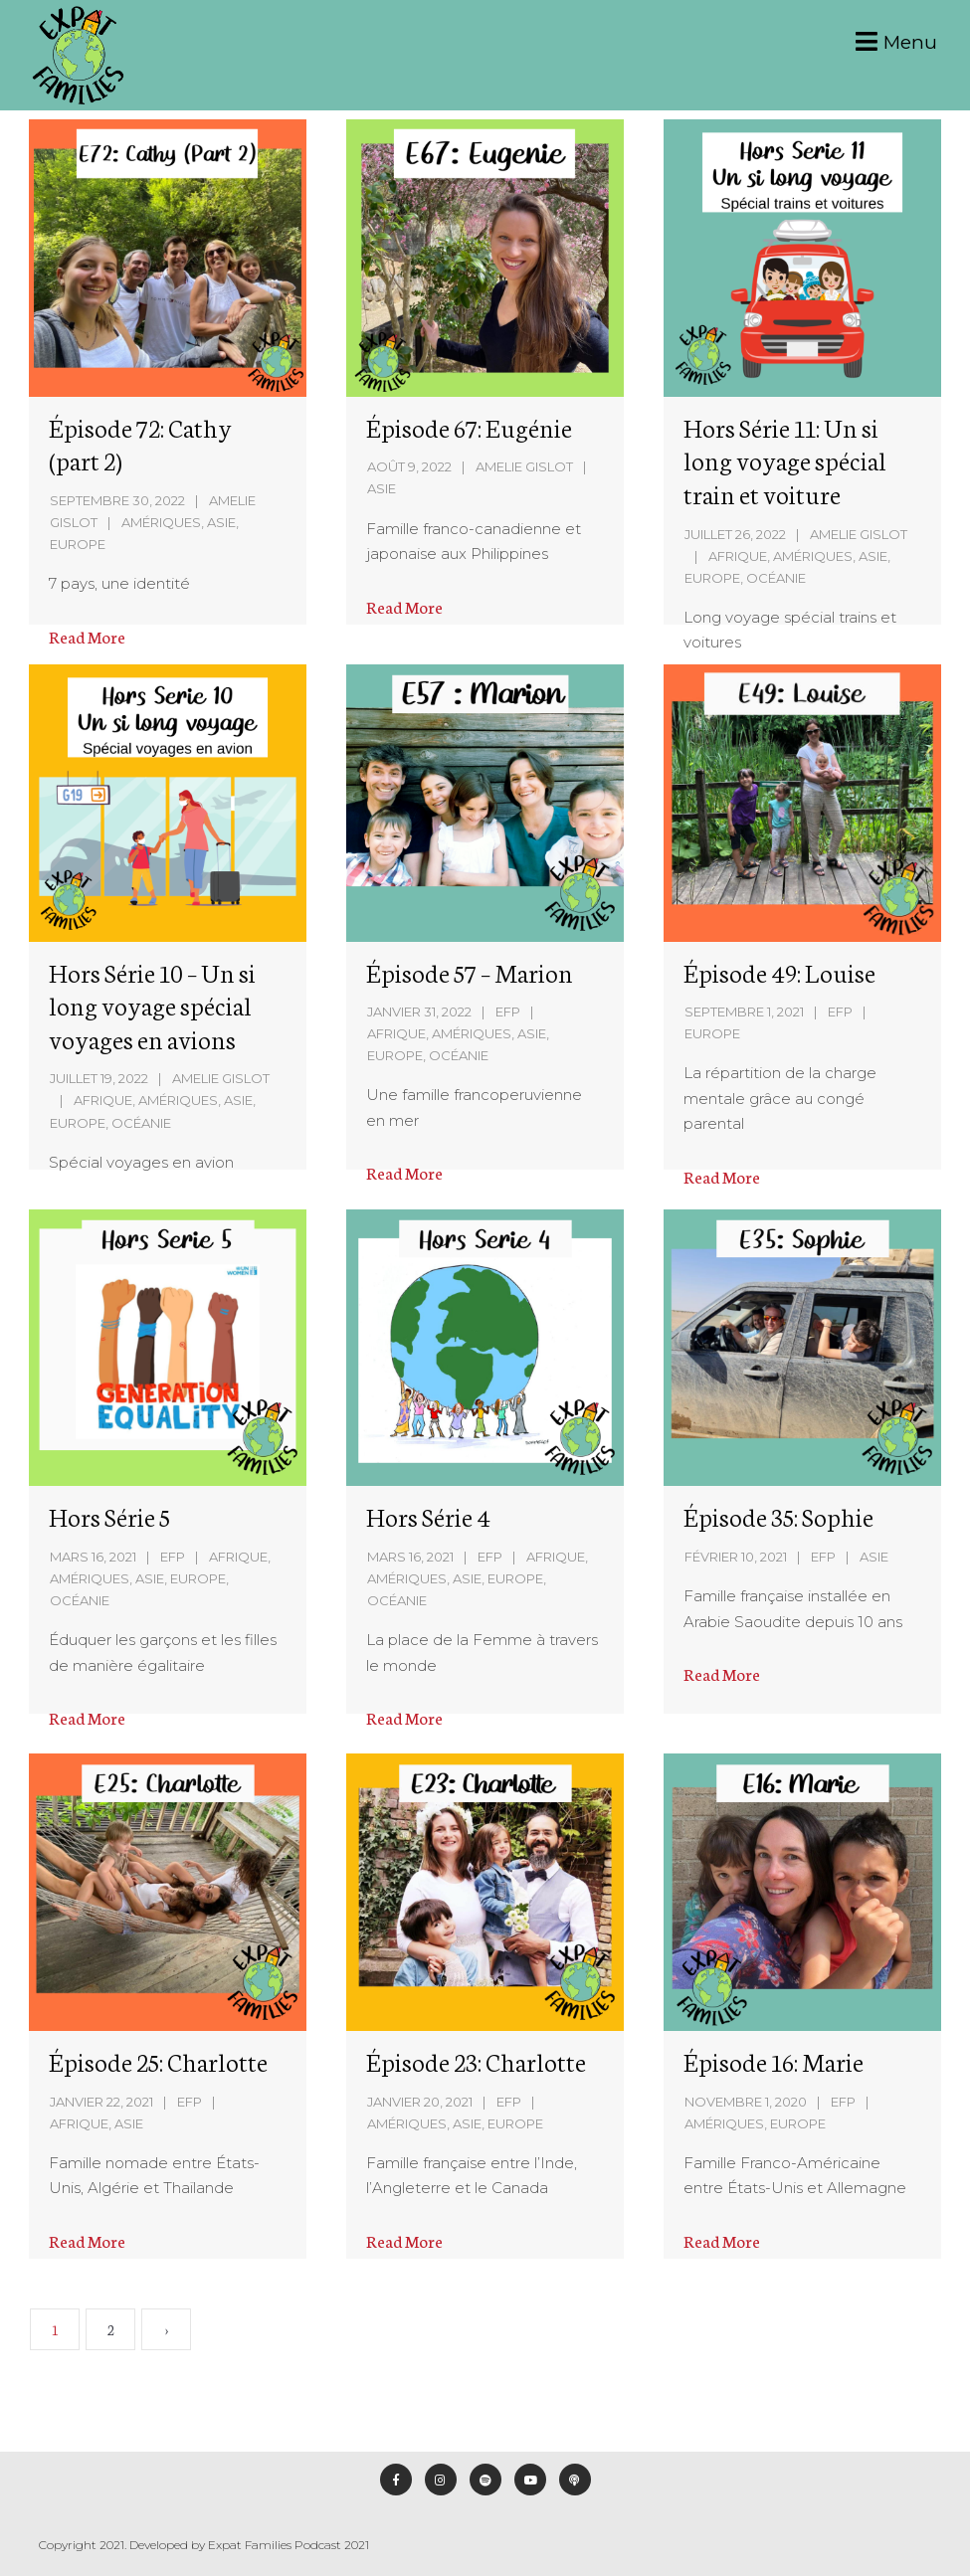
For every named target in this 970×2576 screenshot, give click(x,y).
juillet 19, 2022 (99, 1078)
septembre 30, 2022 (117, 500)
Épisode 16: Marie (772, 2061)
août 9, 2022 (409, 466)
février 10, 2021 (734, 1556)
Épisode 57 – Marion (469, 972)
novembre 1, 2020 (744, 2102)
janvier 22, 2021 (102, 2101)
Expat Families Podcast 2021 (288, 2544)
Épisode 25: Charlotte (159, 2061)
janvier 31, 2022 (419, 1011)
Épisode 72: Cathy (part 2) (140, 443)
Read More (87, 636)
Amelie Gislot (524, 466)
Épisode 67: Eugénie (469, 427)
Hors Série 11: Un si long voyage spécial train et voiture (784, 460)
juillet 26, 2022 (735, 534)
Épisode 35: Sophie (777, 1516)
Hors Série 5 (110, 1516)
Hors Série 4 (428, 1516)
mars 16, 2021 (94, 1556)
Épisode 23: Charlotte (476, 2061)
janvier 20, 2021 (420, 2101)
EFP (507, 1011)
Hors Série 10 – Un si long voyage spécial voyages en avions (152, 1005)
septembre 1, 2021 (744, 1011)
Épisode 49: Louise (779, 972)
